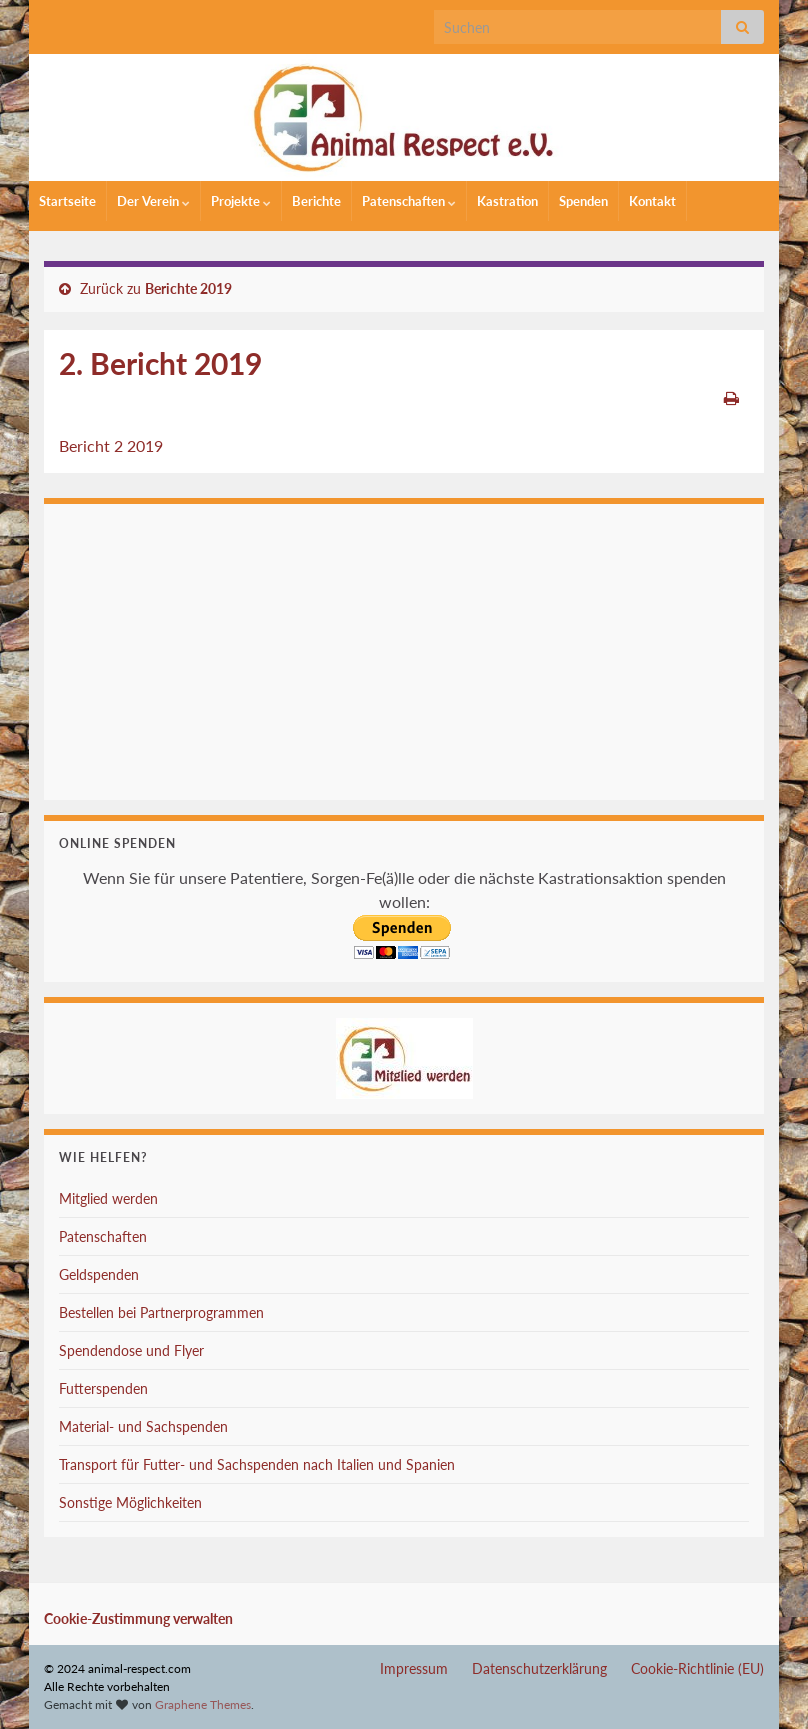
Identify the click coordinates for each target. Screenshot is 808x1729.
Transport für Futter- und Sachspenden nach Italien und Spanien (257, 1464)
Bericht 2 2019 (111, 445)
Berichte (316, 201)
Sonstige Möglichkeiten (130, 1502)
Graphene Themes (203, 1704)
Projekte (241, 201)
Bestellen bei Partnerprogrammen (161, 1312)
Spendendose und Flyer (131, 1350)
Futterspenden (103, 1388)
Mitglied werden (108, 1198)
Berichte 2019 (188, 288)
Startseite (67, 201)
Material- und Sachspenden (143, 1426)
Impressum (414, 1668)
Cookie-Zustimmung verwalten (138, 1618)
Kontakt (652, 201)
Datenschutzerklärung (539, 1668)
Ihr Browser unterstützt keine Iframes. (404, 649)
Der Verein (153, 201)
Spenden (583, 201)
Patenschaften (409, 201)
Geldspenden (99, 1274)
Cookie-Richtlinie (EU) (697, 1668)
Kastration (507, 201)
